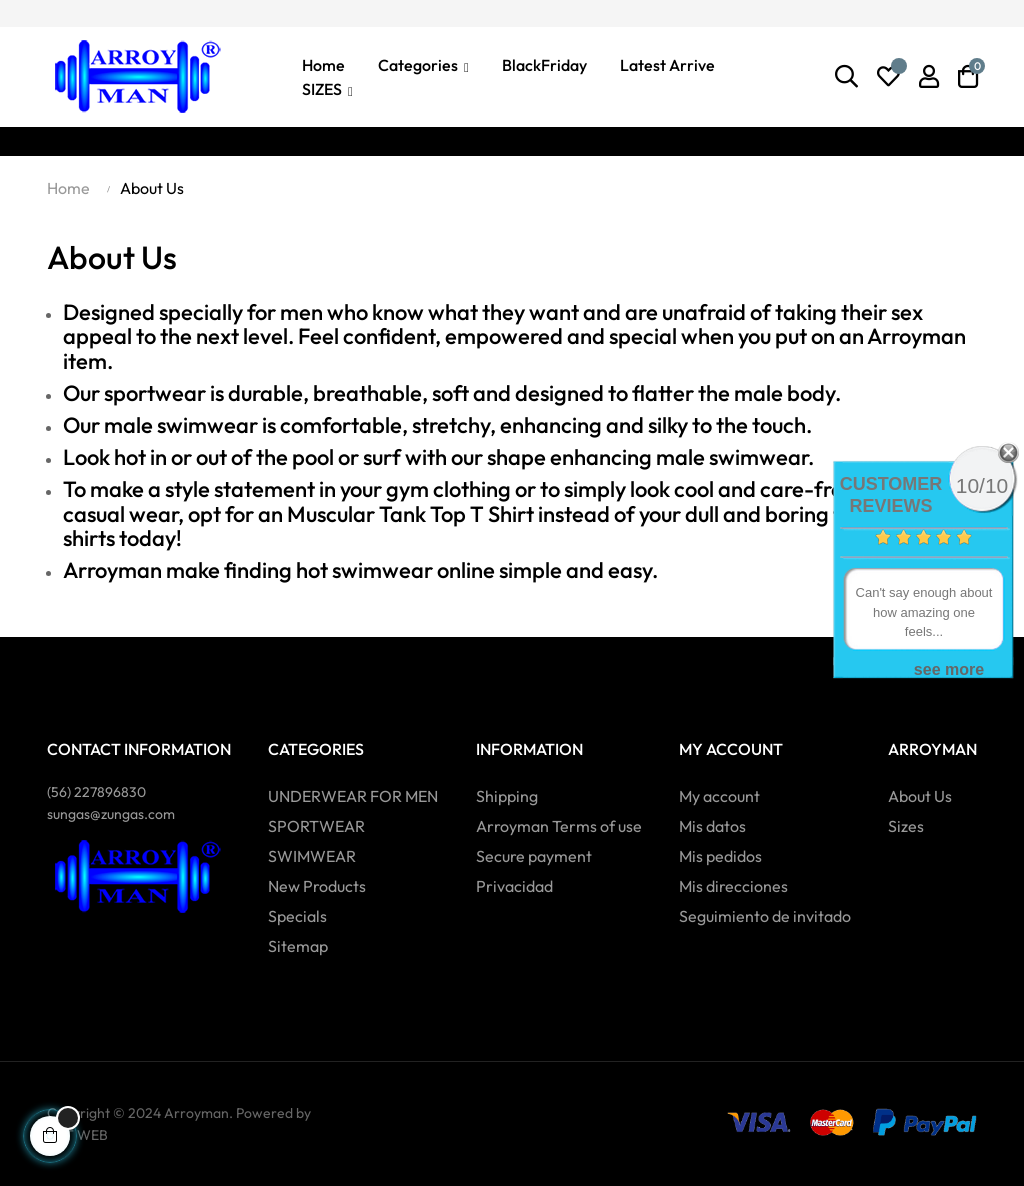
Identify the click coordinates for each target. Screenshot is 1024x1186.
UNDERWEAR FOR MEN (353, 796)
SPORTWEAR (316, 826)
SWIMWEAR (312, 856)
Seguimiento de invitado (765, 916)
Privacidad (514, 886)
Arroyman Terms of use (559, 826)
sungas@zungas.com (111, 814)
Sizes (906, 826)
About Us (920, 796)
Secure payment (534, 856)
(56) (96, 792)
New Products (317, 886)
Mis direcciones (733, 886)
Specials (297, 916)
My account (719, 796)
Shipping (507, 796)
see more (949, 669)
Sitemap (298, 946)
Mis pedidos (720, 856)
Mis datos (712, 826)
